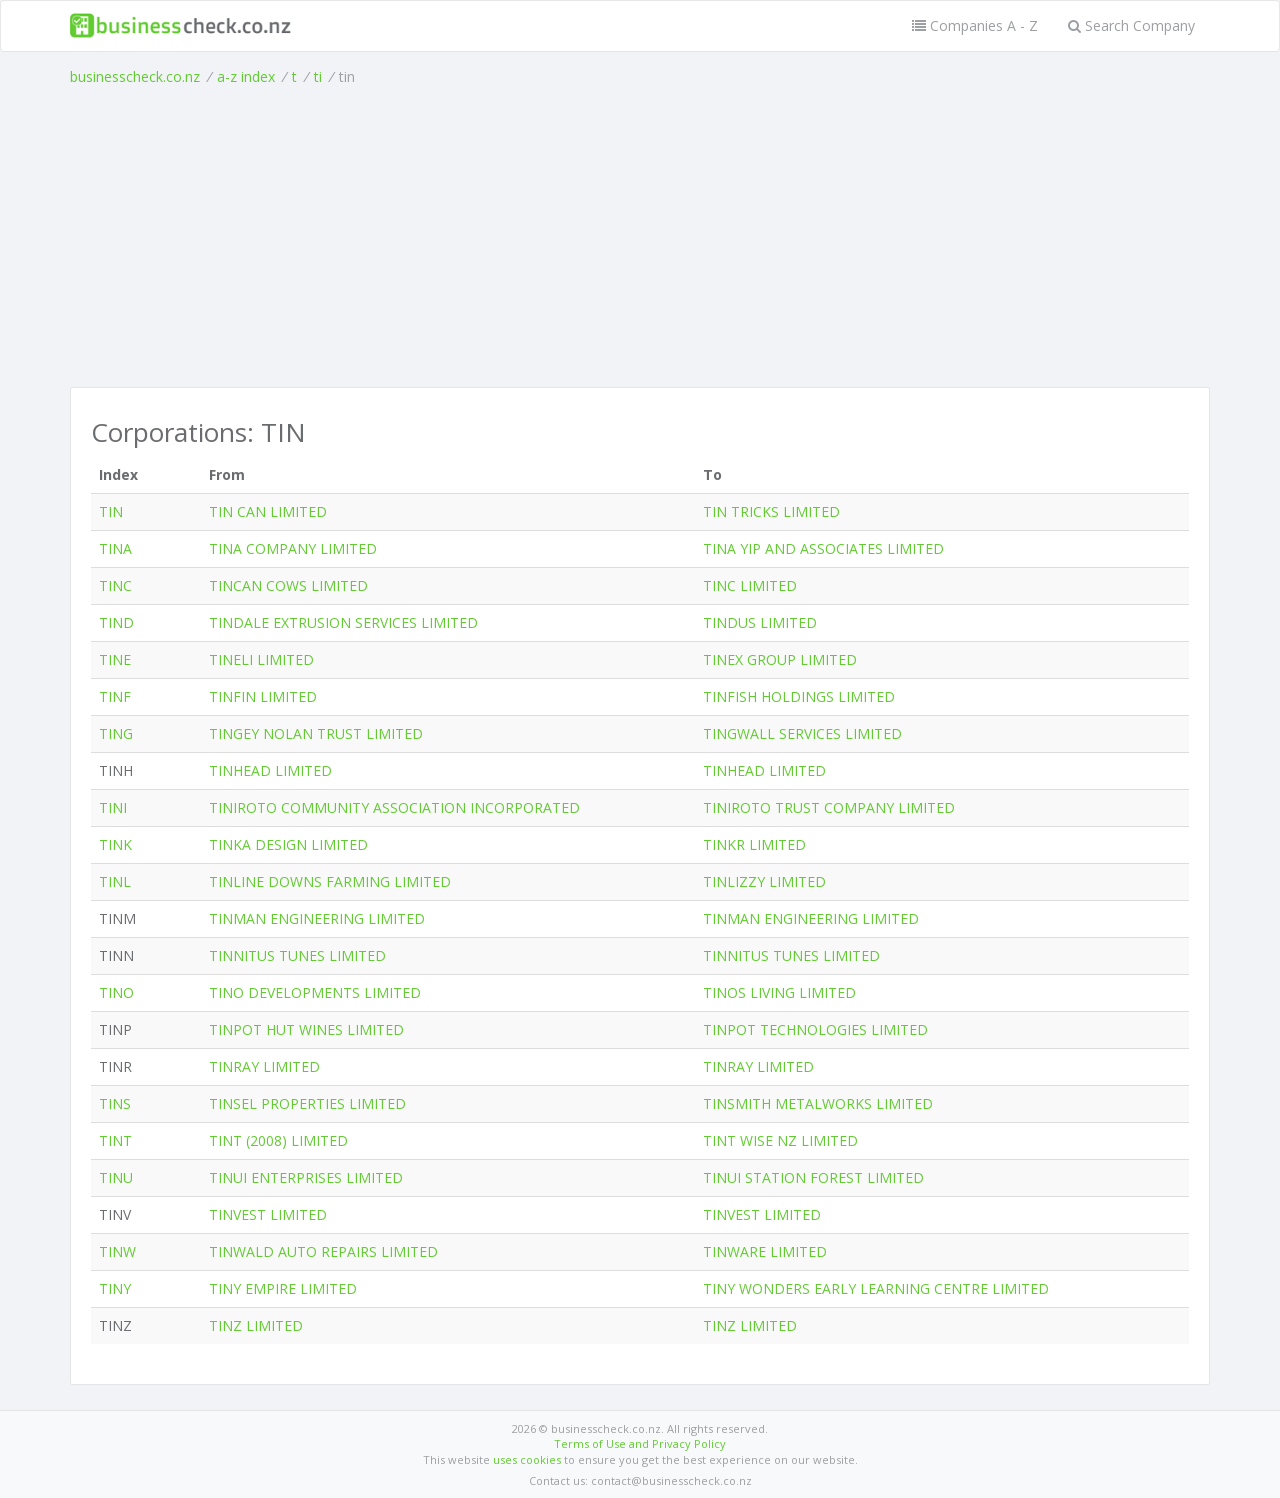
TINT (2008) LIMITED (278, 1140)
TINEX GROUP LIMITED (780, 659)
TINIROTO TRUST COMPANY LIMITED (829, 807)
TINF (115, 696)
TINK (115, 844)
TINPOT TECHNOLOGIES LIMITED (815, 1029)
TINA (115, 548)
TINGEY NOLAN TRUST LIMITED (316, 733)
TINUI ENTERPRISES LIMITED (306, 1177)
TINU (116, 1177)
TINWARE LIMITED (765, 1251)
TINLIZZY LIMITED (764, 881)
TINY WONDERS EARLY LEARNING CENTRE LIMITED (876, 1288)
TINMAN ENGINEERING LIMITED (317, 918)
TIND (116, 622)
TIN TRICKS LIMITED (771, 511)
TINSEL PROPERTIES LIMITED (307, 1103)
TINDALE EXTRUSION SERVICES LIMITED (343, 622)
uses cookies (527, 1459)
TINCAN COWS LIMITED (288, 585)
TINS (115, 1103)
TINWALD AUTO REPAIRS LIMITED (323, 1251)
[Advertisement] (640, 237)
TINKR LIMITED (754, 844)
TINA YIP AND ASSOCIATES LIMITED (823, 548)
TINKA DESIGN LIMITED (288, 844)
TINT (115, 1140)
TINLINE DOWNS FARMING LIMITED (330, 881)
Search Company (1131, 25)
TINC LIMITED (750, 585)
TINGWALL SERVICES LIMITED (802, 733)
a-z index (246, 76)
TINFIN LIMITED (263, 696)
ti (318, 76)
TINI (113, 807)
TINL (115, 881)
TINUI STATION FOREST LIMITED (813, 1177)
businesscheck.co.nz (135, 76)
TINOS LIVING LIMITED (779, 992)
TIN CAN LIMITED (268, 511)
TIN (111, 511)
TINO (116, 992)
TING (116, 733)
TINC (115, 585)
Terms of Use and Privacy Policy (640, 1443)
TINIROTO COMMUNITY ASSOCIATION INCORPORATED (394, 807)
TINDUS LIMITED (760, 622)
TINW (117, 1251)
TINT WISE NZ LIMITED (780, 1140)
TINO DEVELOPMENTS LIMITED (315, 992)
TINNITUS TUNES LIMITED (297, 955)
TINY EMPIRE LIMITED (283, 1288)
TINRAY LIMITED (264, 1066)
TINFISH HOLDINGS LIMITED (799, 696)
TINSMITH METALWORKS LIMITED (818, 1103)
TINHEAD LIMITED (270, 770)
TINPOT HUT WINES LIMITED (306, 1029)
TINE (115, 659)
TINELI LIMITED (261, 659)
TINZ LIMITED (256, 1325)
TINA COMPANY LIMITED (293, 548)
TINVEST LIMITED (268, 1214)
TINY (115, 1288)
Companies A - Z (975, 25)
